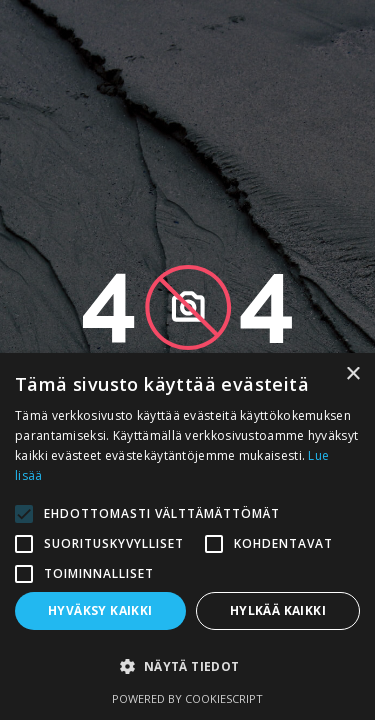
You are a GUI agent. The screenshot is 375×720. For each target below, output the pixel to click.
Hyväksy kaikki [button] (100, 610)
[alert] (187, 536)
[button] (187, 667)
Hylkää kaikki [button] (278, 610)
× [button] (352, 374)
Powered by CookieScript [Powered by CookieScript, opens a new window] (187, 698)
